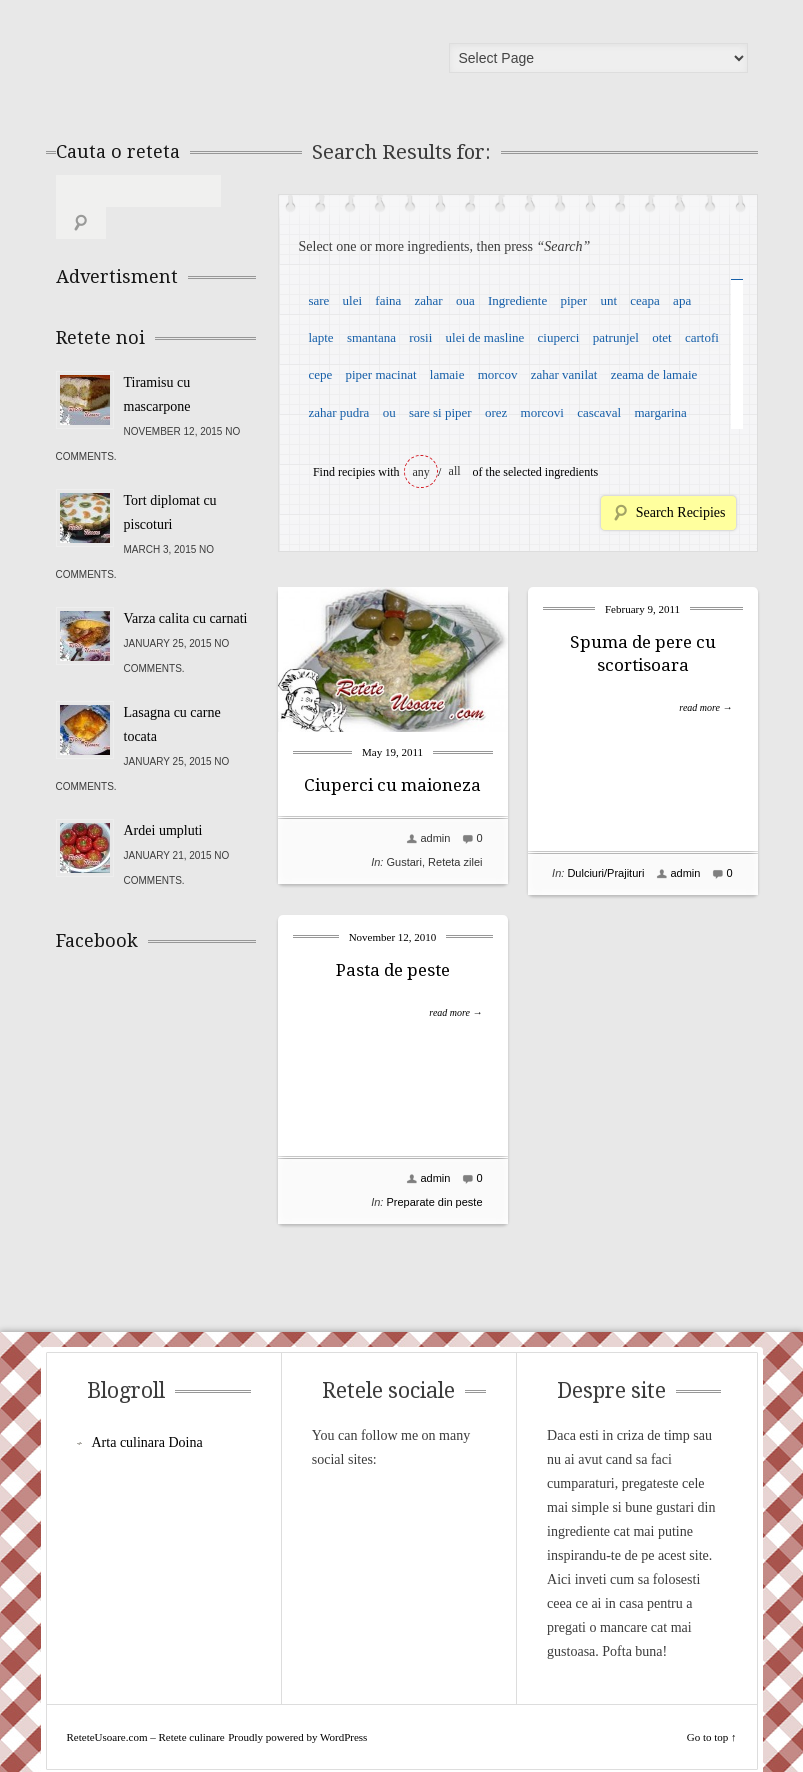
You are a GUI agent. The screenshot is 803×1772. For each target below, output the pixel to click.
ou (389, 412)
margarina (660, 412)
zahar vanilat (564, 374)
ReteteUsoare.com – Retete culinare (200, 63)
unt (608, 300)
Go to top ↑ (712, 1719)
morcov (498, 374)
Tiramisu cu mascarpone (157, 362)
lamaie (447, 374)
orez (496, 412)
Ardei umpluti (163, 798)
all (455, 471)
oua (465, 300)
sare (318, 300)
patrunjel (616, 337)
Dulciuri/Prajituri (605, 873)
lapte (320, 337)
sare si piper (440, 412)
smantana (371, 337)
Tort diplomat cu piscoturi (170, 480)
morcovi (542, 412)
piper (573, 300)
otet (662, 337)
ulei (353, 300)
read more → (705, 707)
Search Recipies (681, 512)
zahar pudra (338, 412)
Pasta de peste (393, 970)
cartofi (702, 337)
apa (682, 300)
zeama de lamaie (654, 374)
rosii (420, 337)
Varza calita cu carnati (186, 586)
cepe (320, 374)
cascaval (599, 412)
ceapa (645, 300)
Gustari (403, 862)
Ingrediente (517, 300)
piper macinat (380, 374)
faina (388, 300)
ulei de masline (485, 337)
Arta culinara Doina (147, 1424)
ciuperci (559, 337)
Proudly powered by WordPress (297, 1719)
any (421, 472)
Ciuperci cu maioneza (392, 785)
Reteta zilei (455, 862)
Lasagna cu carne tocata (172, 692)
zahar (429, 300)
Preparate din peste (434, 1202)
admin (435, 838)
